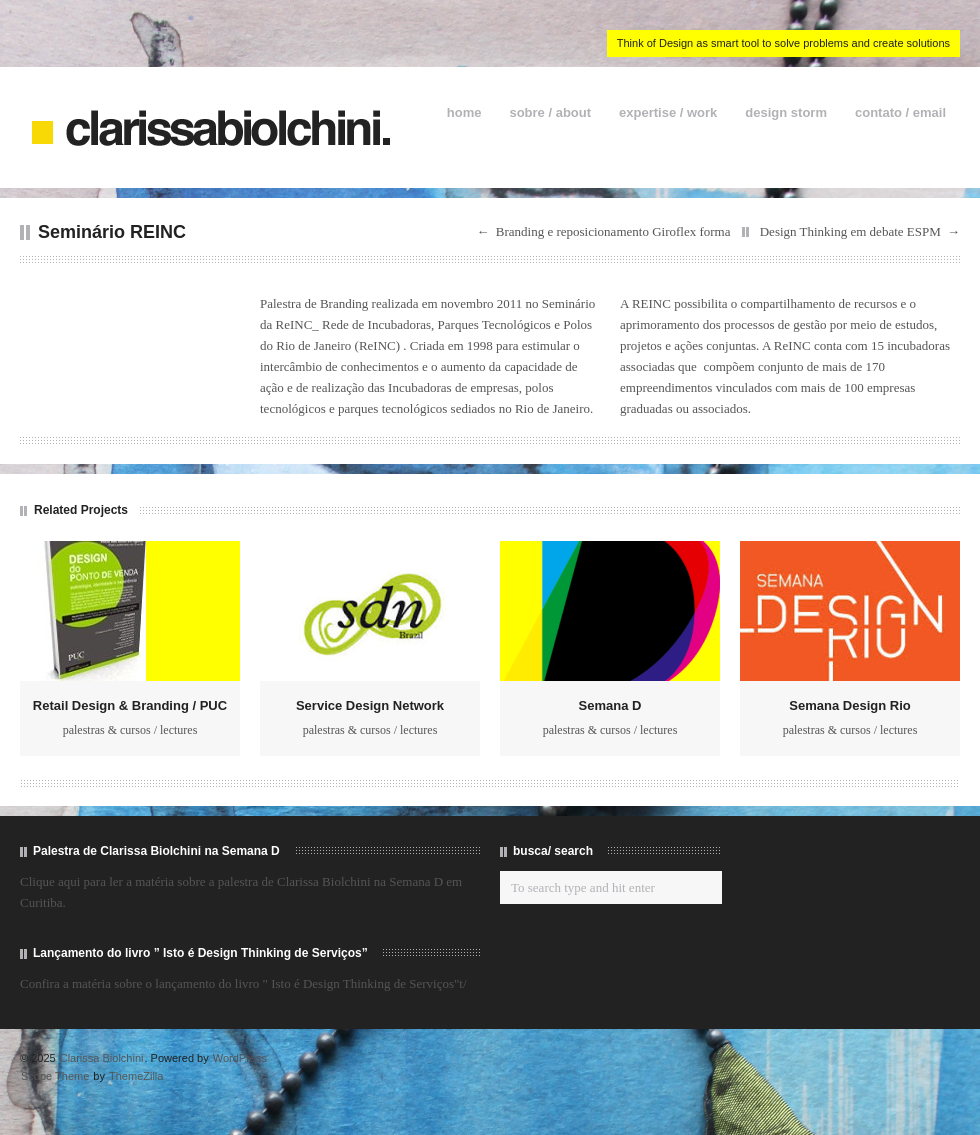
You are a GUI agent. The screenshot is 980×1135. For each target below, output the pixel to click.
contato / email (900, 112)
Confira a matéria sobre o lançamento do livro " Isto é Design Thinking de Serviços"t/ (243, 983)
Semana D (610, 705)
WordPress (240, 1058)
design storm (786, 112)
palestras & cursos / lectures (130, 730)
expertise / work (668, 112)
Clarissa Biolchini (102, 1058)
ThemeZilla (136, 1076)
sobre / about (550, 112)
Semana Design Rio (849, 705)
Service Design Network (370, 705)
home (464, 112)
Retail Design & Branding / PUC (130, 705)
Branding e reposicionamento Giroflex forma (613, 231)
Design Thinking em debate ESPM (850, 231)
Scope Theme (55, 1076)
